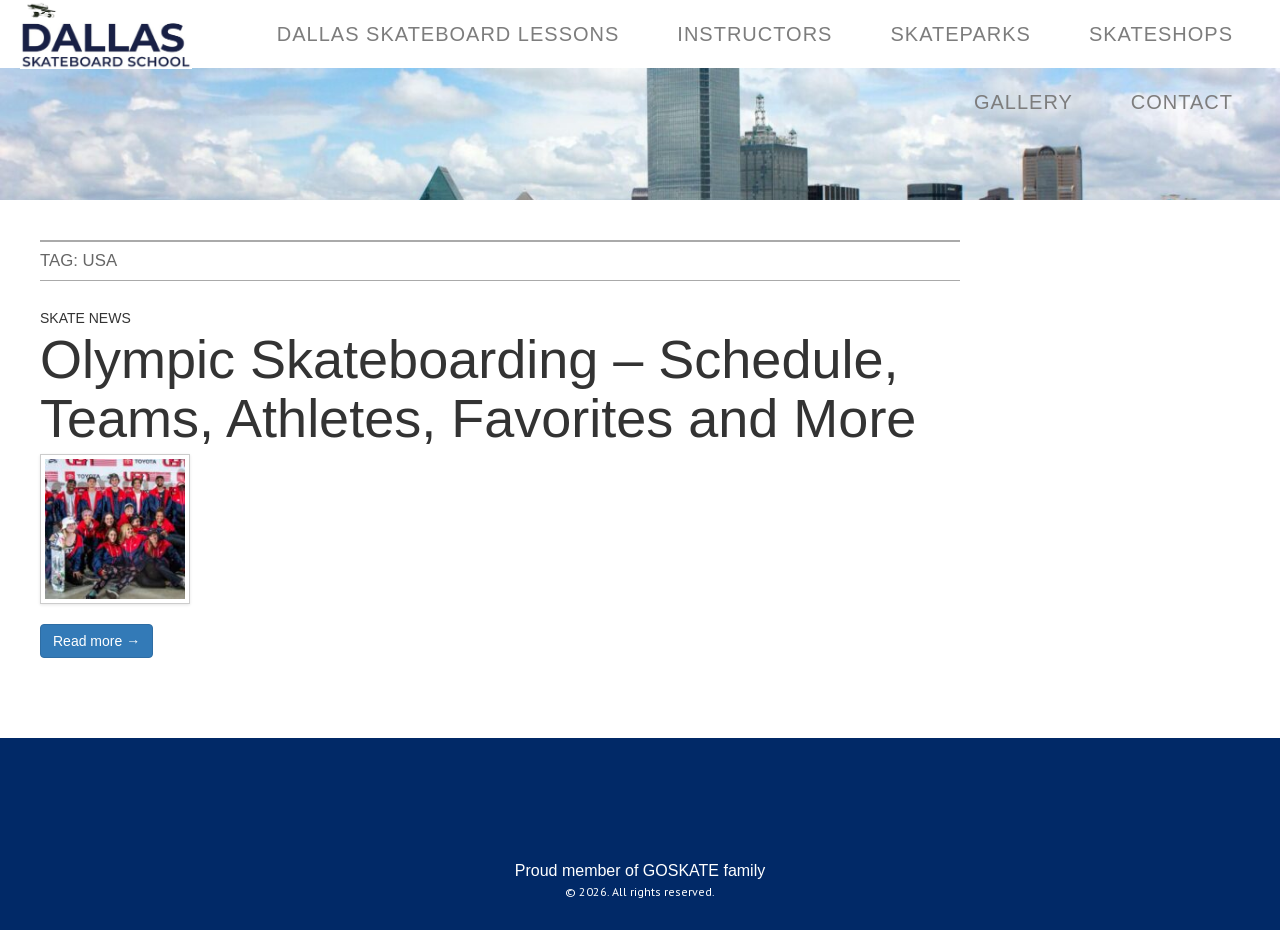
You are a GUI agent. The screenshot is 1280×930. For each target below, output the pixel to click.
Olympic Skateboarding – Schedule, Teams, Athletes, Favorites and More (478, 388)
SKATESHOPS (1161, 34)
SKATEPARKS (960, 34)
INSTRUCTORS (754, 34)
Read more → (96, 641)
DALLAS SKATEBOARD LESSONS (448, 34)
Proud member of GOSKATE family (640, 870)
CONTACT (1182, 102)
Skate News (85, 318)
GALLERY (1023, 102)
